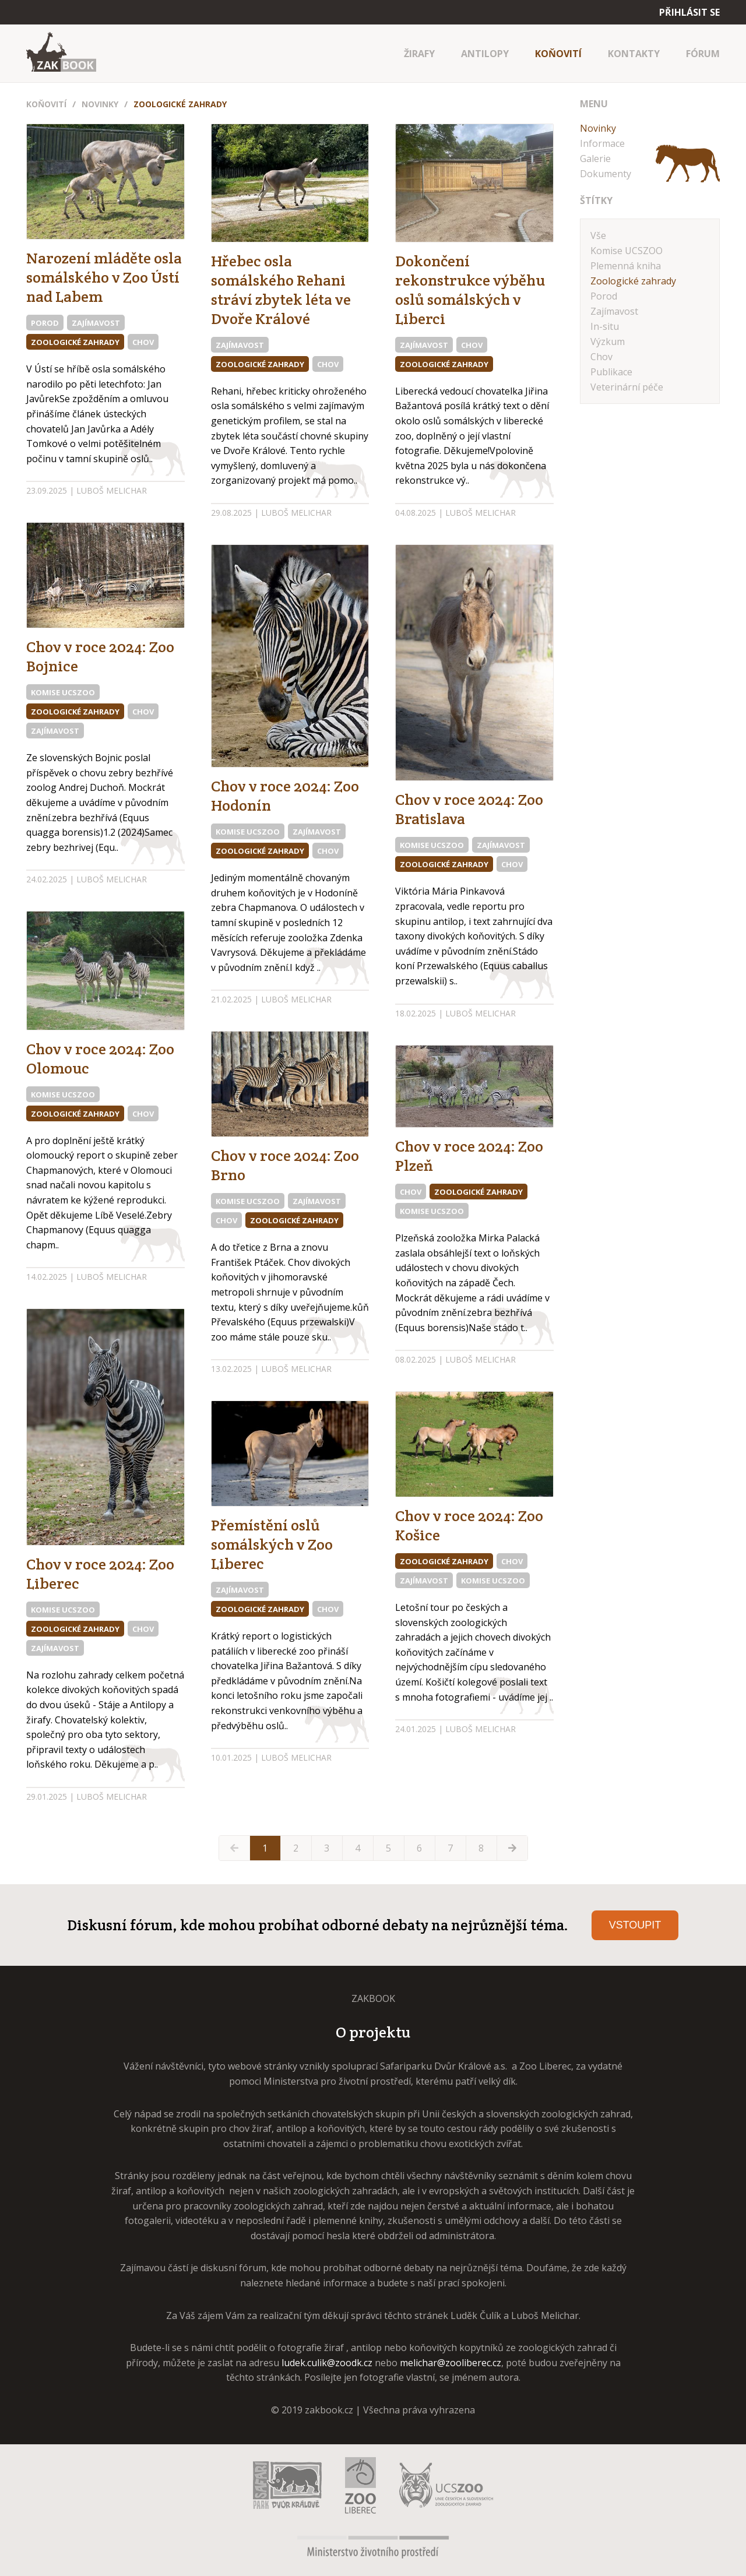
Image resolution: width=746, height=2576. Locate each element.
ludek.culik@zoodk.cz (326, 2362)
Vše (598, 235)
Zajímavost (96, 323)
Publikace (611, 371)
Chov (143, 342)
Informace (602, 143)
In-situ (604, 326)
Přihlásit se (689, 12)
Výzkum (607, 341)
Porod (45, 323)
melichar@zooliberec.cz (450, 2362)
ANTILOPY (485, 53)
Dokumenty (605, 173)
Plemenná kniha (625, 265)
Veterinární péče (626, 387)
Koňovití (46, 104)
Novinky (100, 104)
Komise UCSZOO (63, 692)
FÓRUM (703, 53)
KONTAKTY (634, 53)
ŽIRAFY (419, 53)
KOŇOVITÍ (558, 53)
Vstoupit (635, 1925)
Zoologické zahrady (180, 104)
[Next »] (512, 1848)
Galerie (595, 158)
